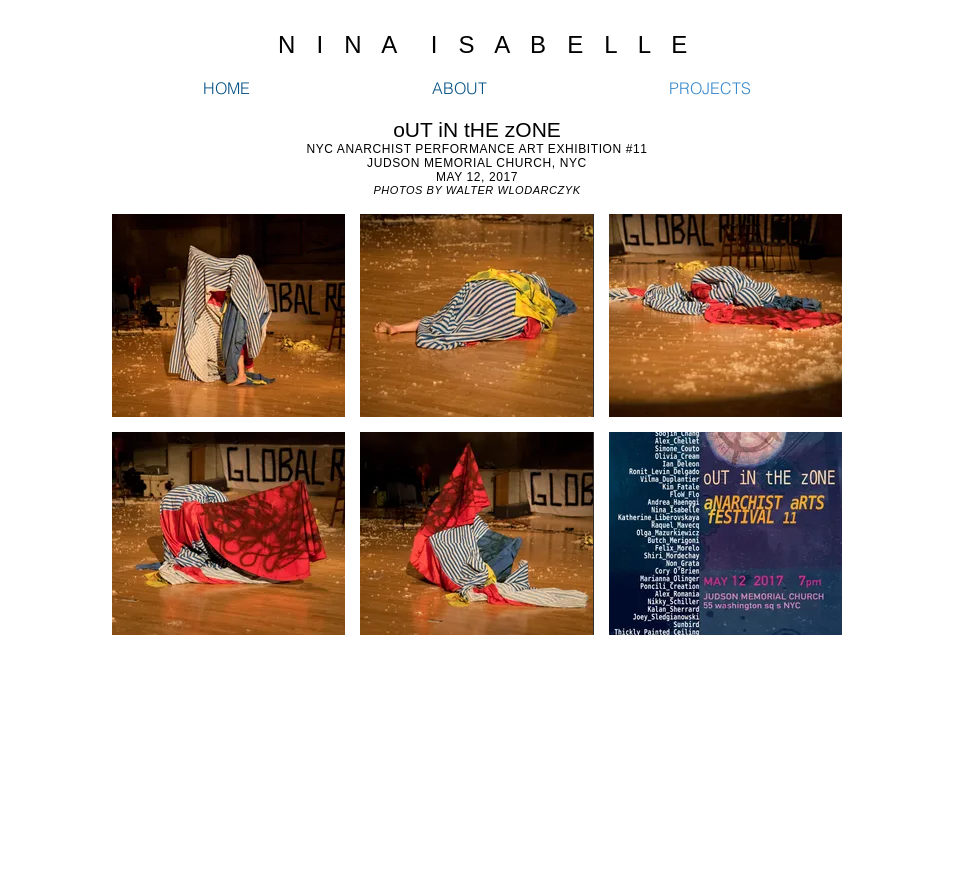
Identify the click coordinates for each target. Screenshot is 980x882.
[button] (228, 315)
